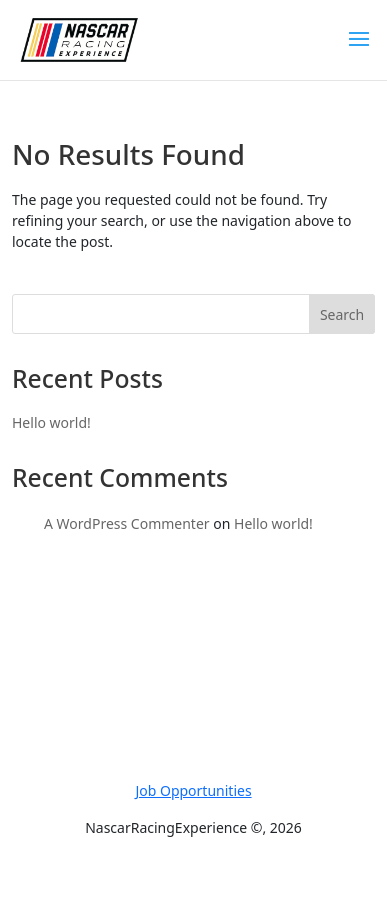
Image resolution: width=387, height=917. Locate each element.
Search (342, 314)
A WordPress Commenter (127, 523)
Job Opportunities (193, 790)
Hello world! (51, 422)
